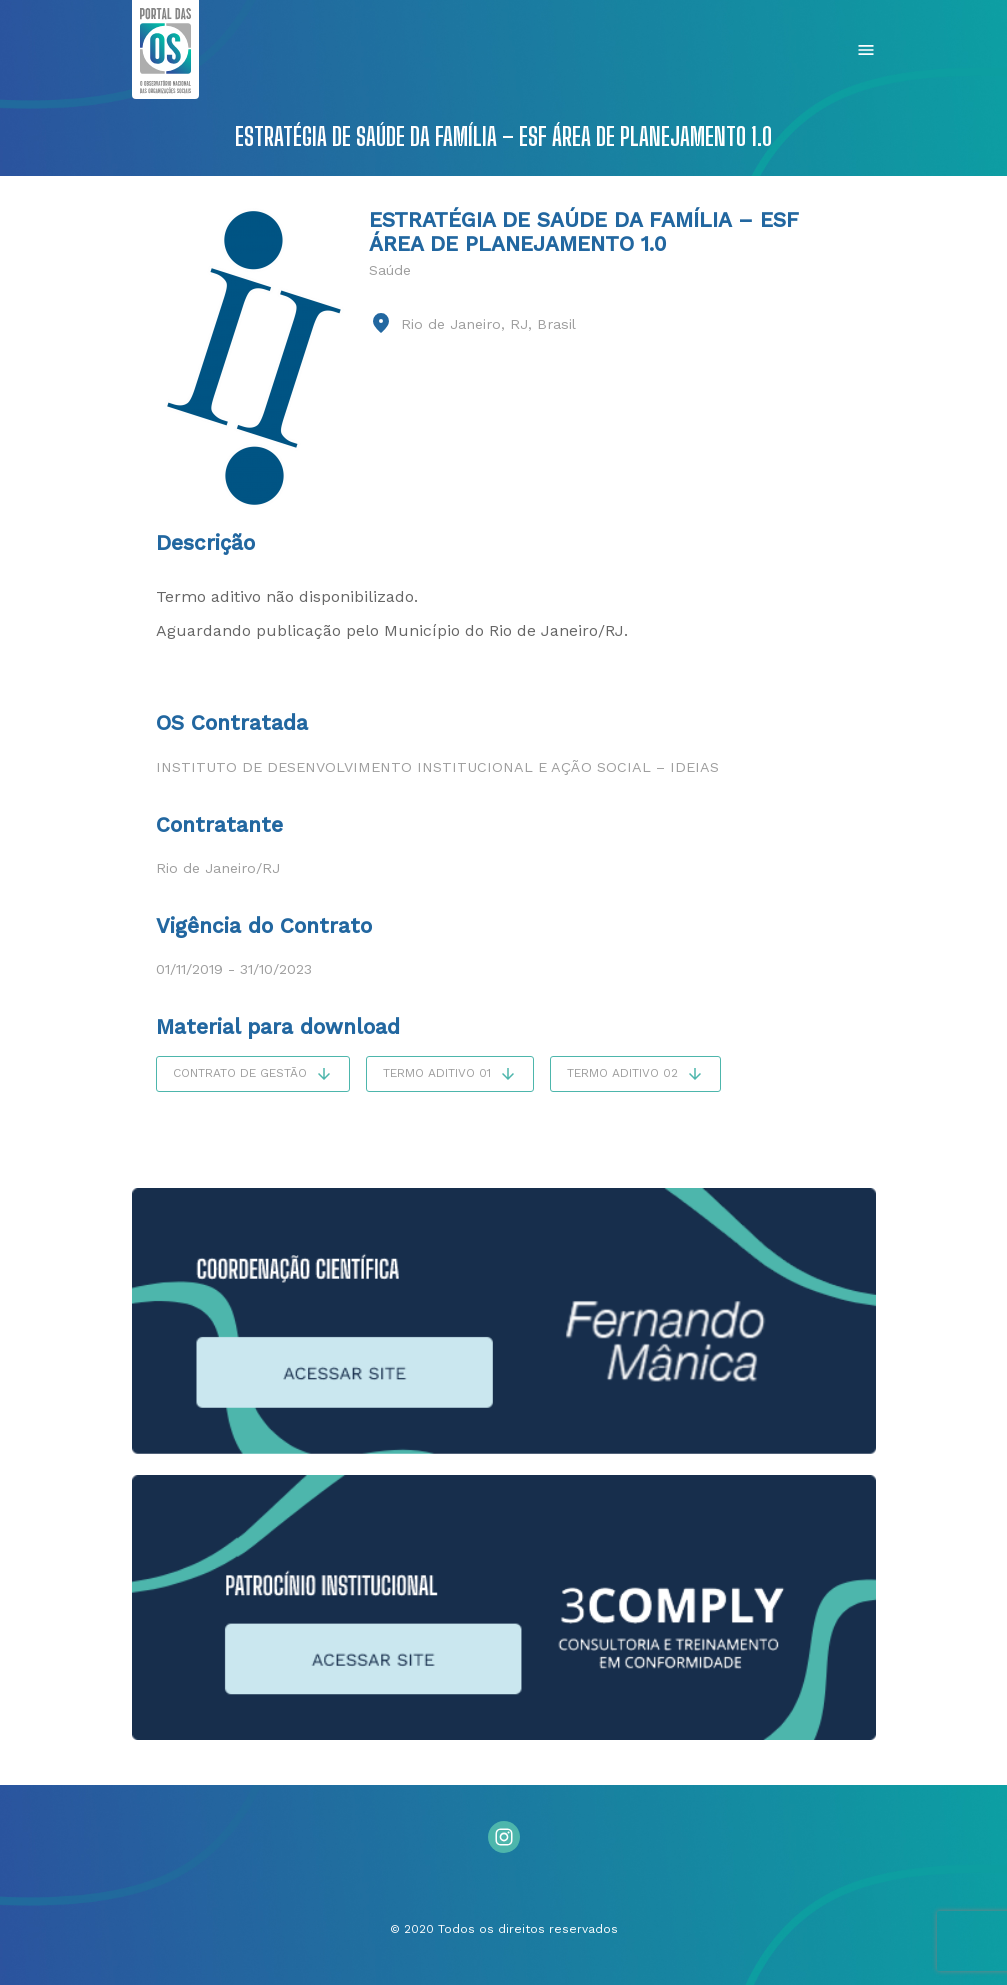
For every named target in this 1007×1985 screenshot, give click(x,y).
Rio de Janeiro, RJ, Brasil (488, 324)
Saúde (390, 270)
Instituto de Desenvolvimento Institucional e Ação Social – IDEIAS (437, 767)
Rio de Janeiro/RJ (218, 868)
